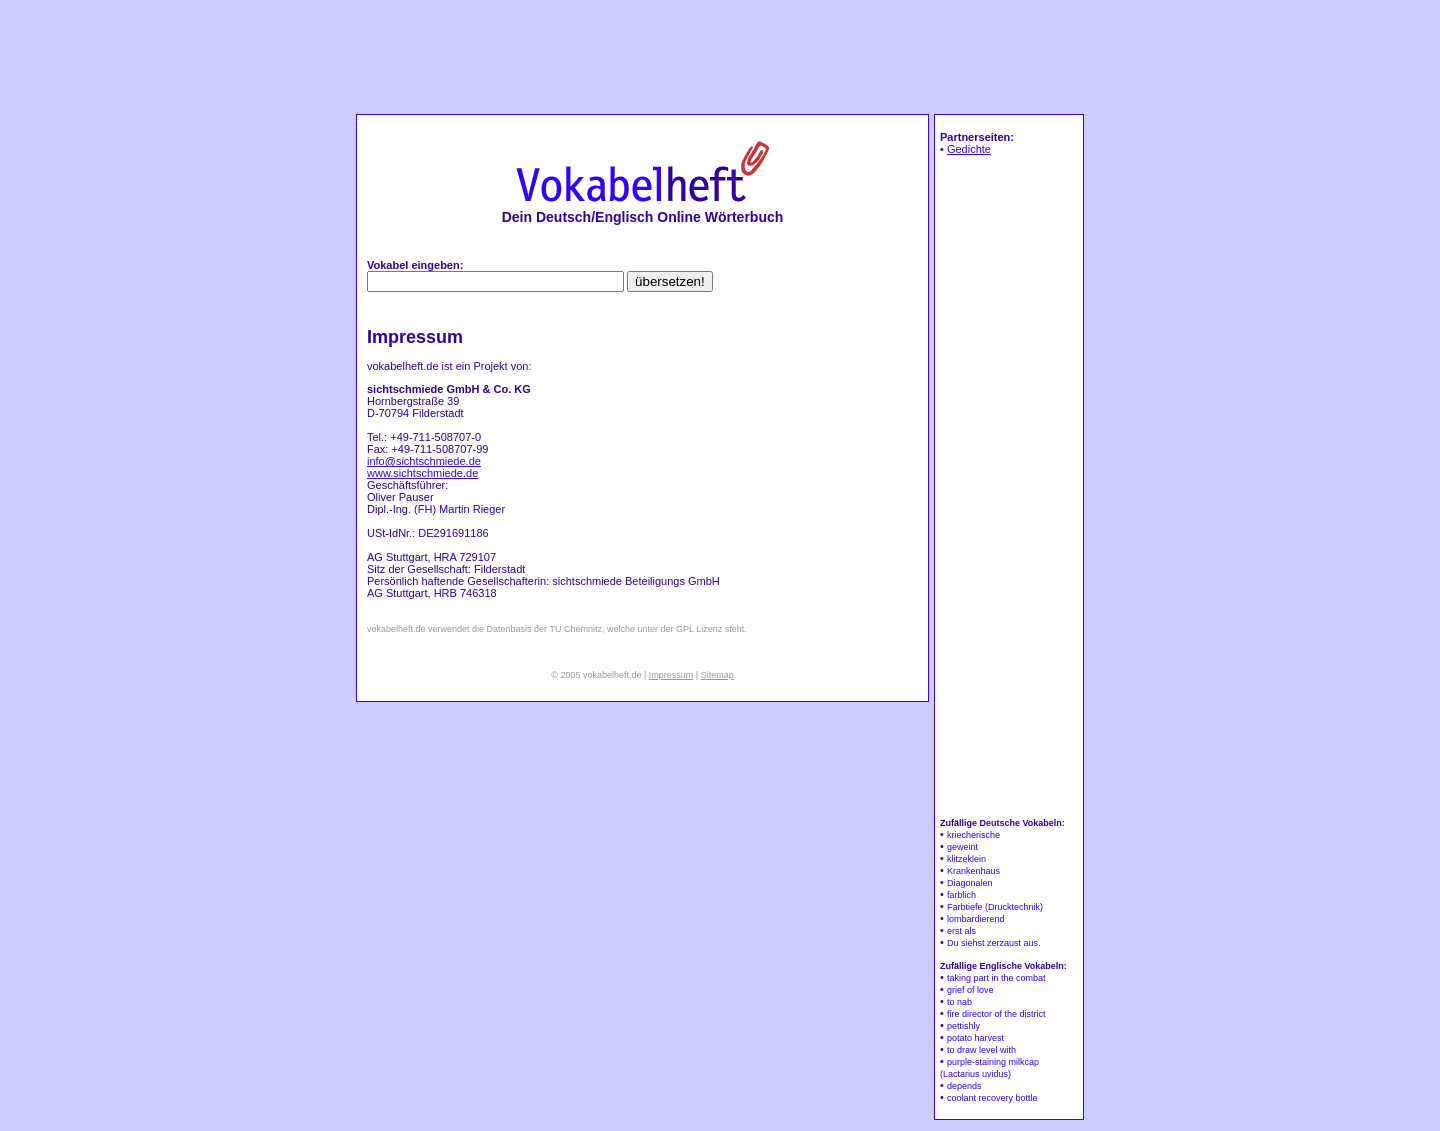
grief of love (970, 990)
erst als (961, 931)
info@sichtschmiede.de (424, 461)
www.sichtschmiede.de (422, 473)
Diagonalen (970, 883)
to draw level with (981, 1050)
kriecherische (973, 835)
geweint (962, 847)
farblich (961, 895)
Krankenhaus (973, 871)
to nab (959, 1002)
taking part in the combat (996, 978)
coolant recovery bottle (992, 1098)
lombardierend (976, 919)
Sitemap (717, 675)
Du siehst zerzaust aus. (994, 943)
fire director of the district (996, 1014)
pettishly (963, 1026)
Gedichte (969, 149)
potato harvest (975, 1038)
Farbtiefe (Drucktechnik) (995, 907)
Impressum (671, 675)
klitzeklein (966, 859)
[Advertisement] (720, 56)
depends (964, 1086)
